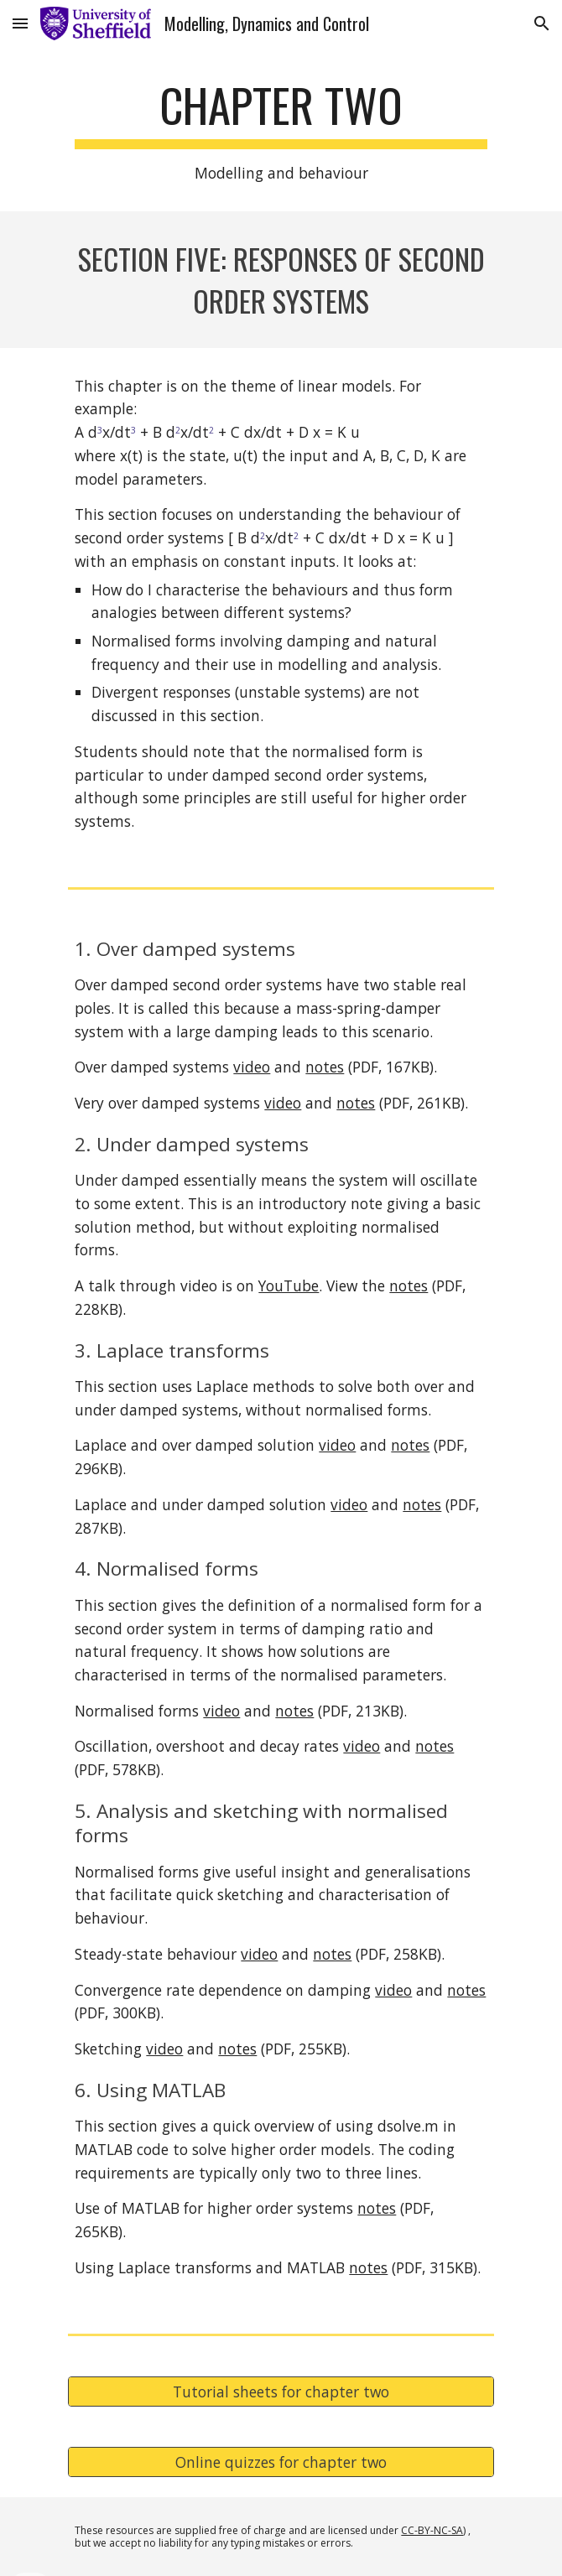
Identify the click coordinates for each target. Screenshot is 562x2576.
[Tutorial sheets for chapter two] (280, 2391)
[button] (20, 23)
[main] (280, 130)
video (251, 1067)
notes (324, 1067)
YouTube (288, 1285)
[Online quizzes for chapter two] (280, 2461)
